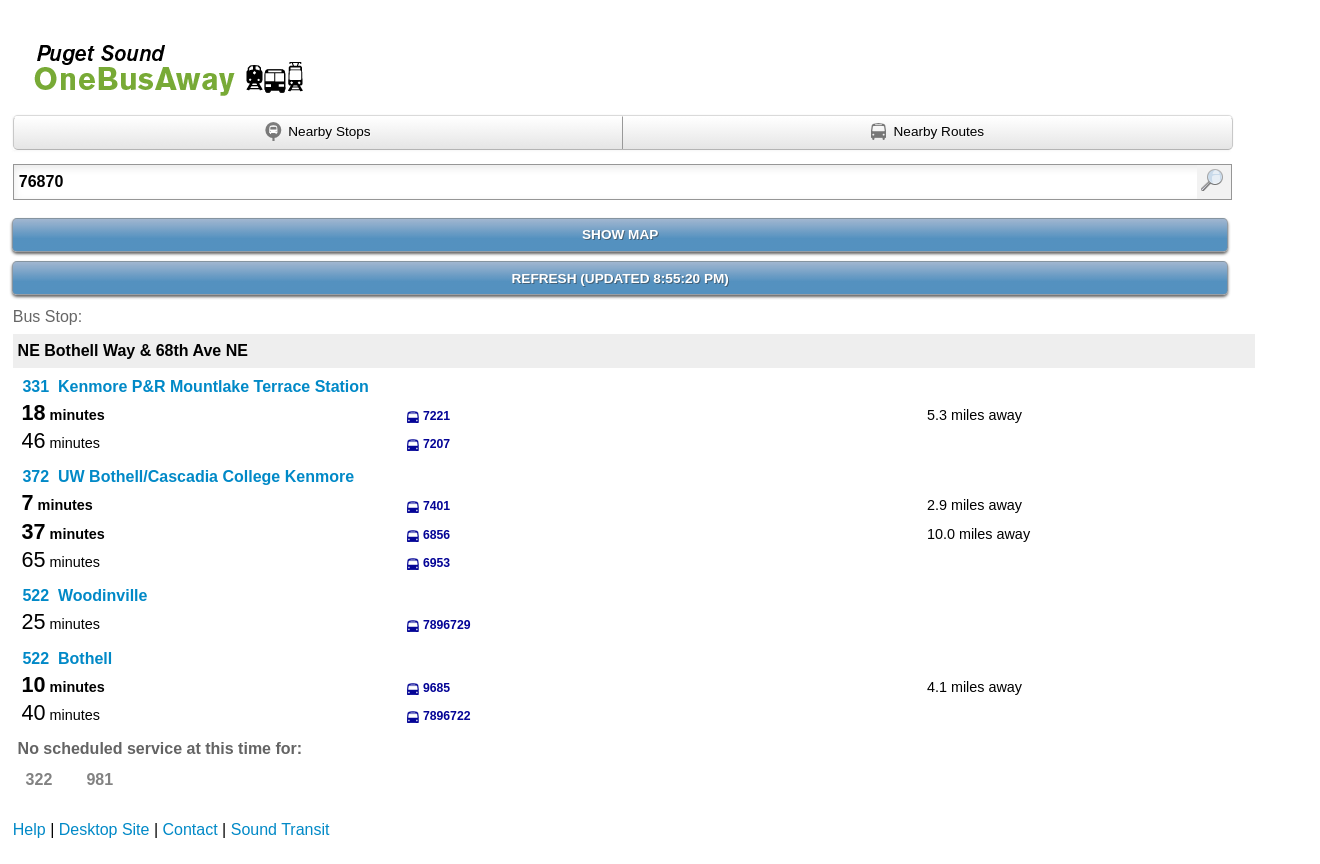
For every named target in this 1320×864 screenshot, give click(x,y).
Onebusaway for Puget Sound (160, 61)
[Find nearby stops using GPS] (318, 133)
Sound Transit (280, 829)
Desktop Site (104, 829)
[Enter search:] (534, 182)
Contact (190, 829)
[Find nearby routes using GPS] (927, 133)
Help (29, 829)
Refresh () (620, 278)
